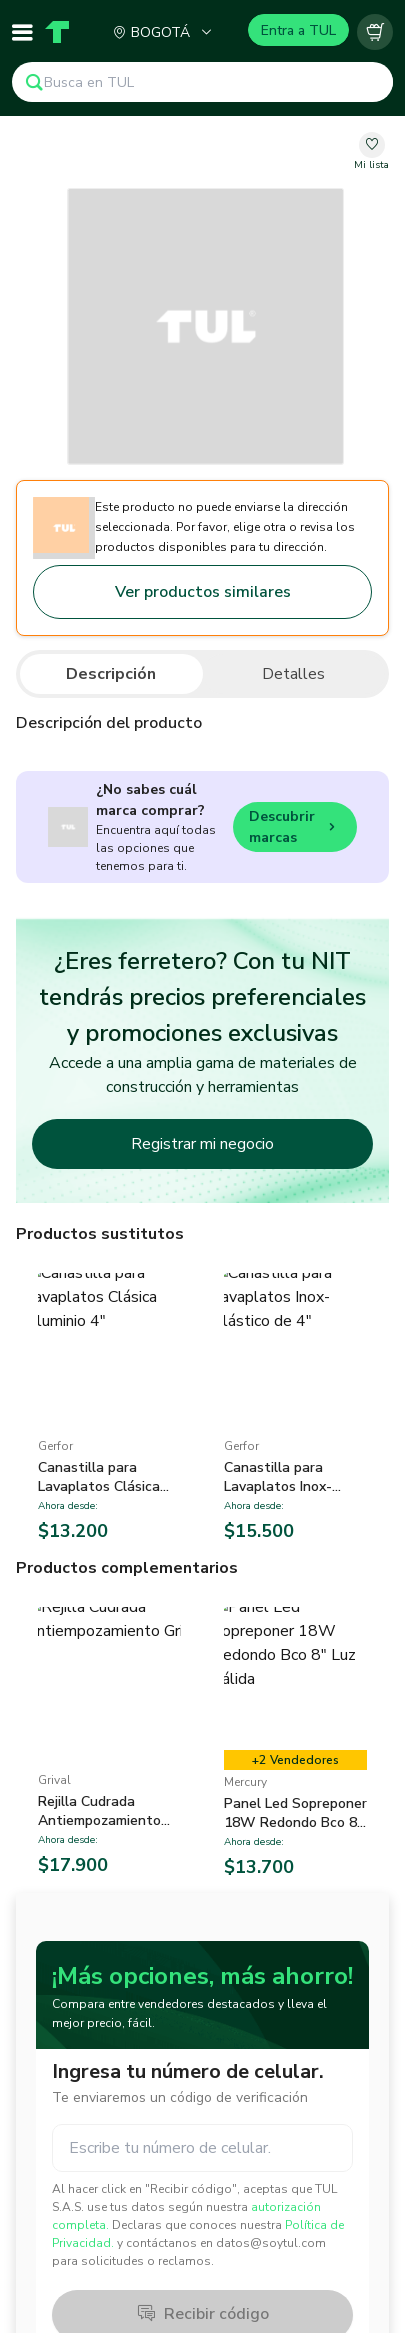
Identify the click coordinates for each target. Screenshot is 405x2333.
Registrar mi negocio (202, 1144)
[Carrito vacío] (375, 32)
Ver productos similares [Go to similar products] (203, 592)
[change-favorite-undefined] (371, 152)
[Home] (57, 32)
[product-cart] (375, 32)
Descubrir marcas (295, 827)
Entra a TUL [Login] (298, 30)
